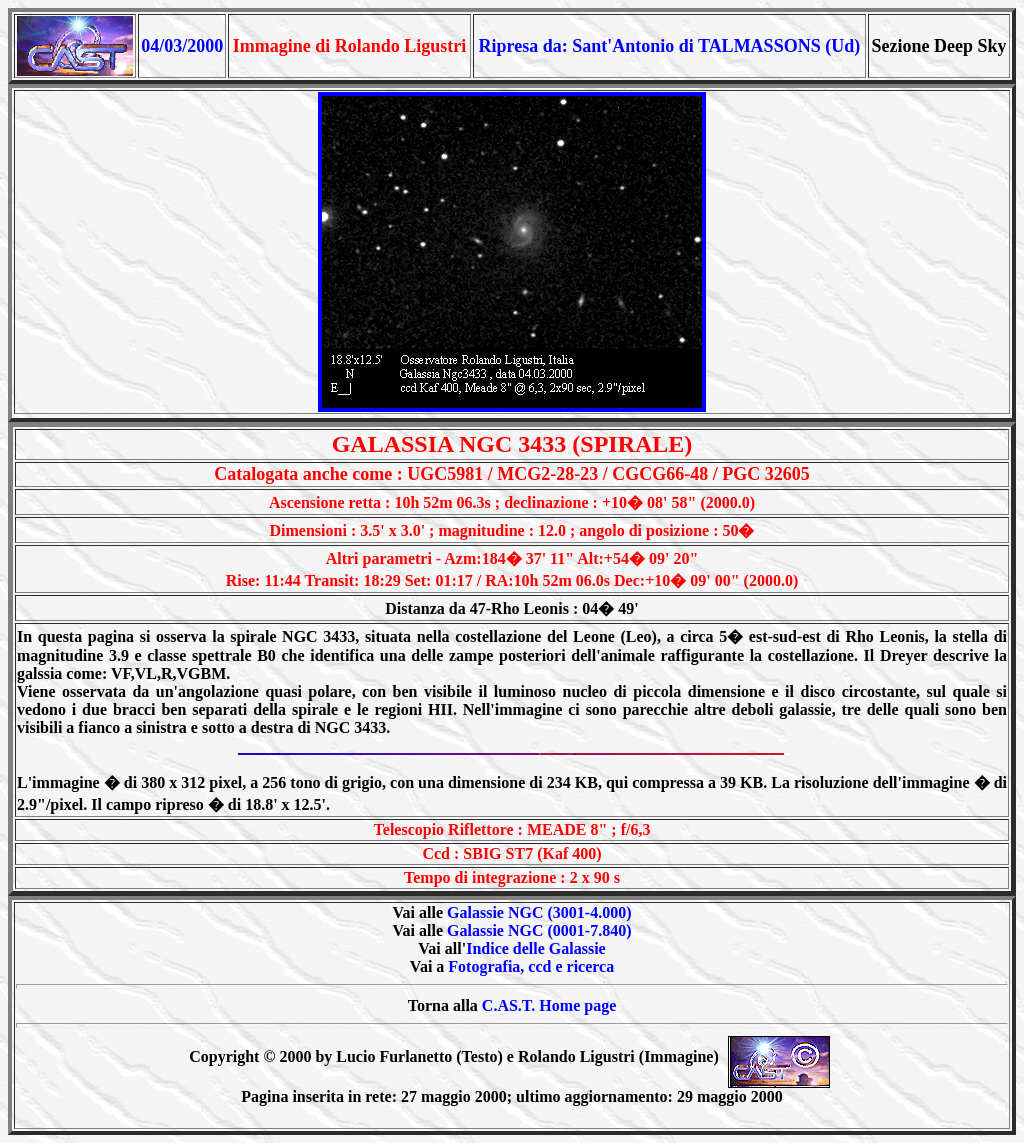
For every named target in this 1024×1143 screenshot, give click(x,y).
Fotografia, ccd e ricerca (531, 966)
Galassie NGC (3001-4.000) (539, 912)
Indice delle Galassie (536, 948)
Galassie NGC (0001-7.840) (539, 930)
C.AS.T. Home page (549, 1005)
